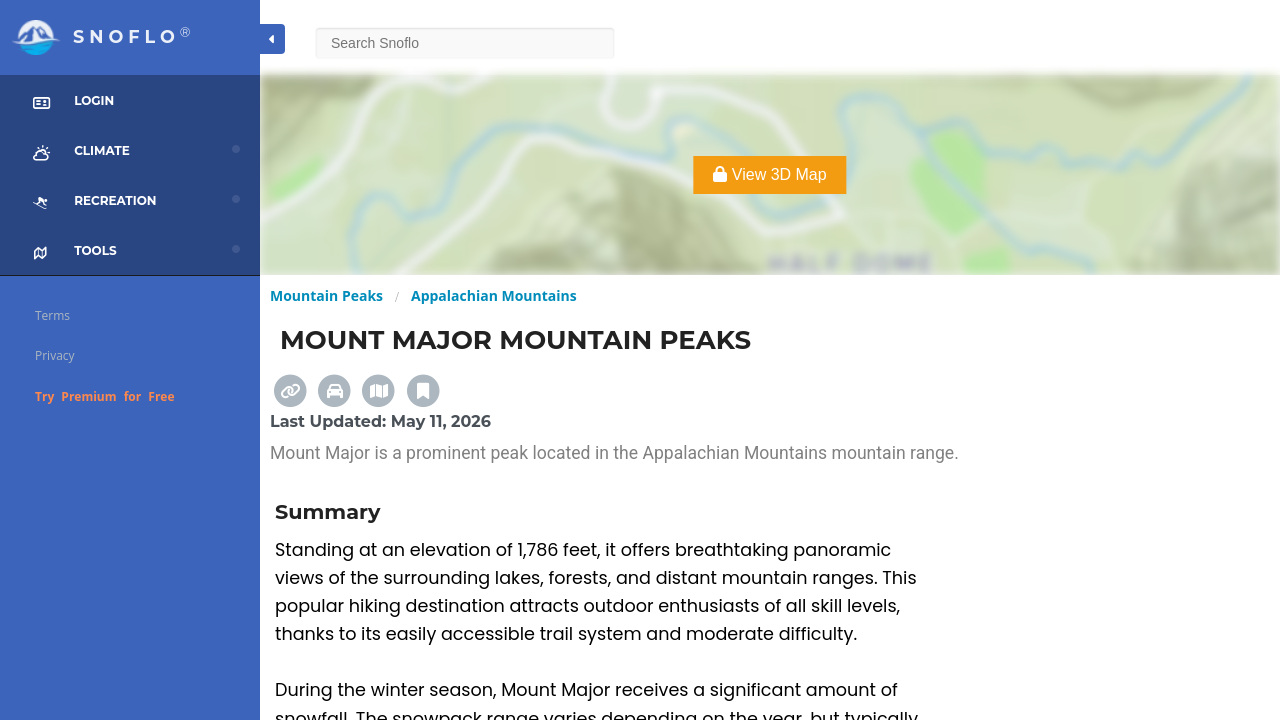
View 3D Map (769, 174)
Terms (52, 315)
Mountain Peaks (326, 295)
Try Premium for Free (105, 396)
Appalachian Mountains (494, 295)
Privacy (55, 355)
